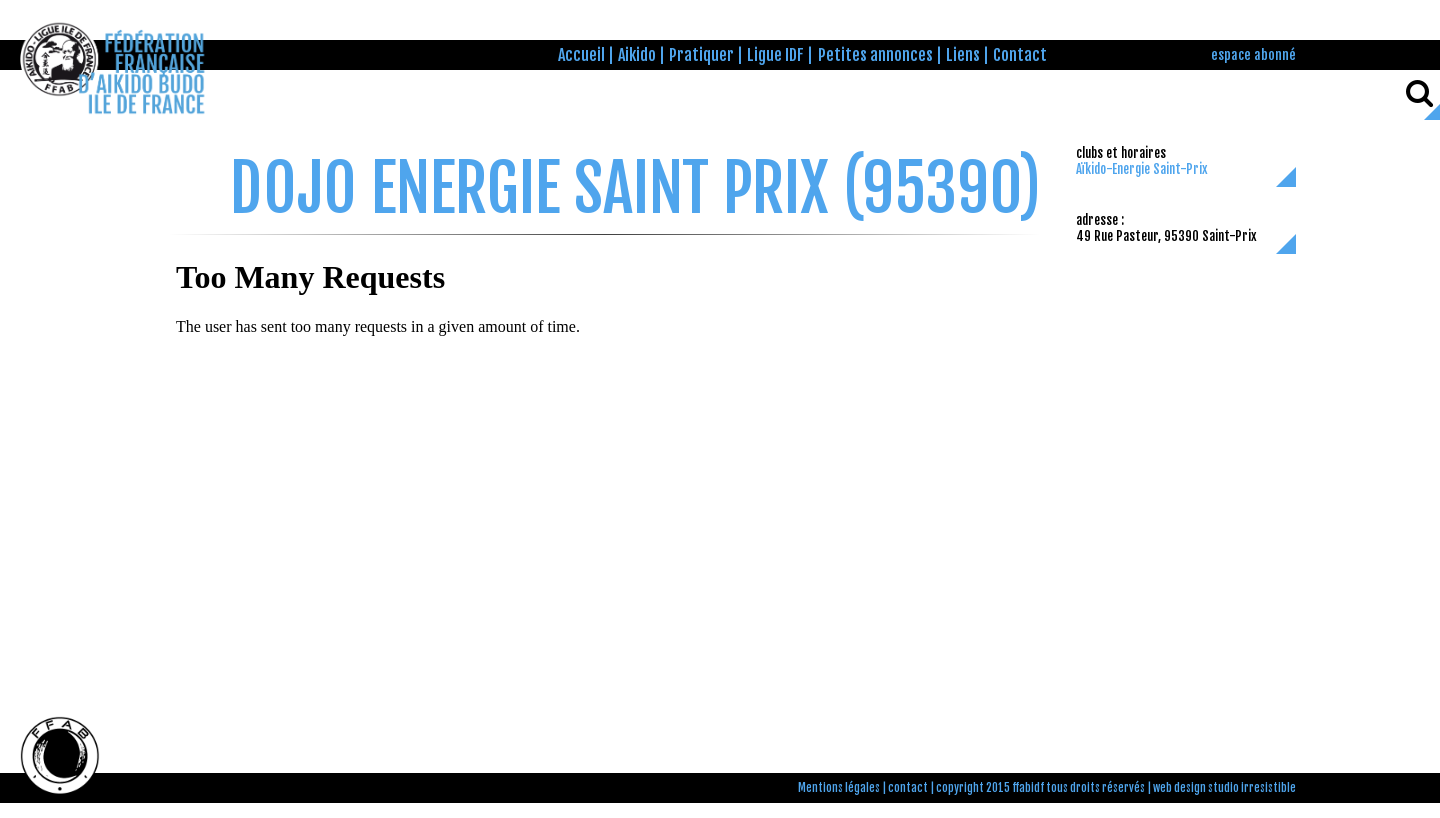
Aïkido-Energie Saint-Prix (1142, 169)
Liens (963, 55)
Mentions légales (839, 788)
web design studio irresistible (1224, 788)
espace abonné (1253, 54)
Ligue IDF (775, 55)
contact (908, 788)
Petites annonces (875, 55)
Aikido (637, 55)
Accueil (581, 55)
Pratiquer (701, 55)
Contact (1020, 55)
